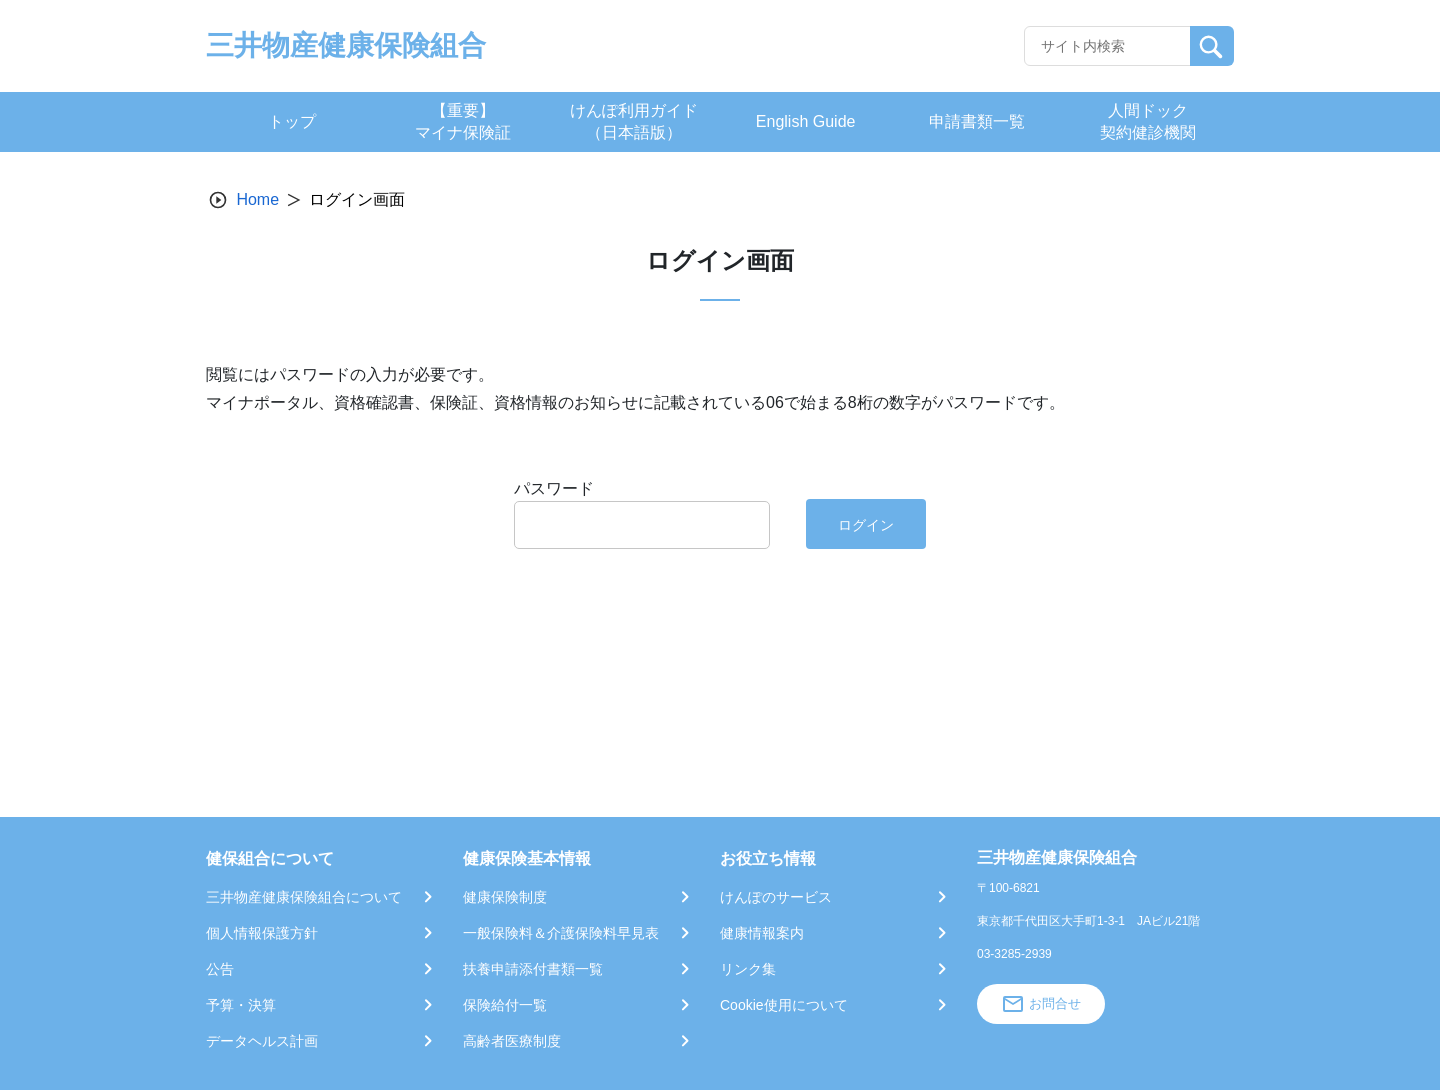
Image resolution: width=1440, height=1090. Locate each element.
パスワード (554, 488)
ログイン (866, 525)
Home (257, 199)
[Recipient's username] (1107, 46)
